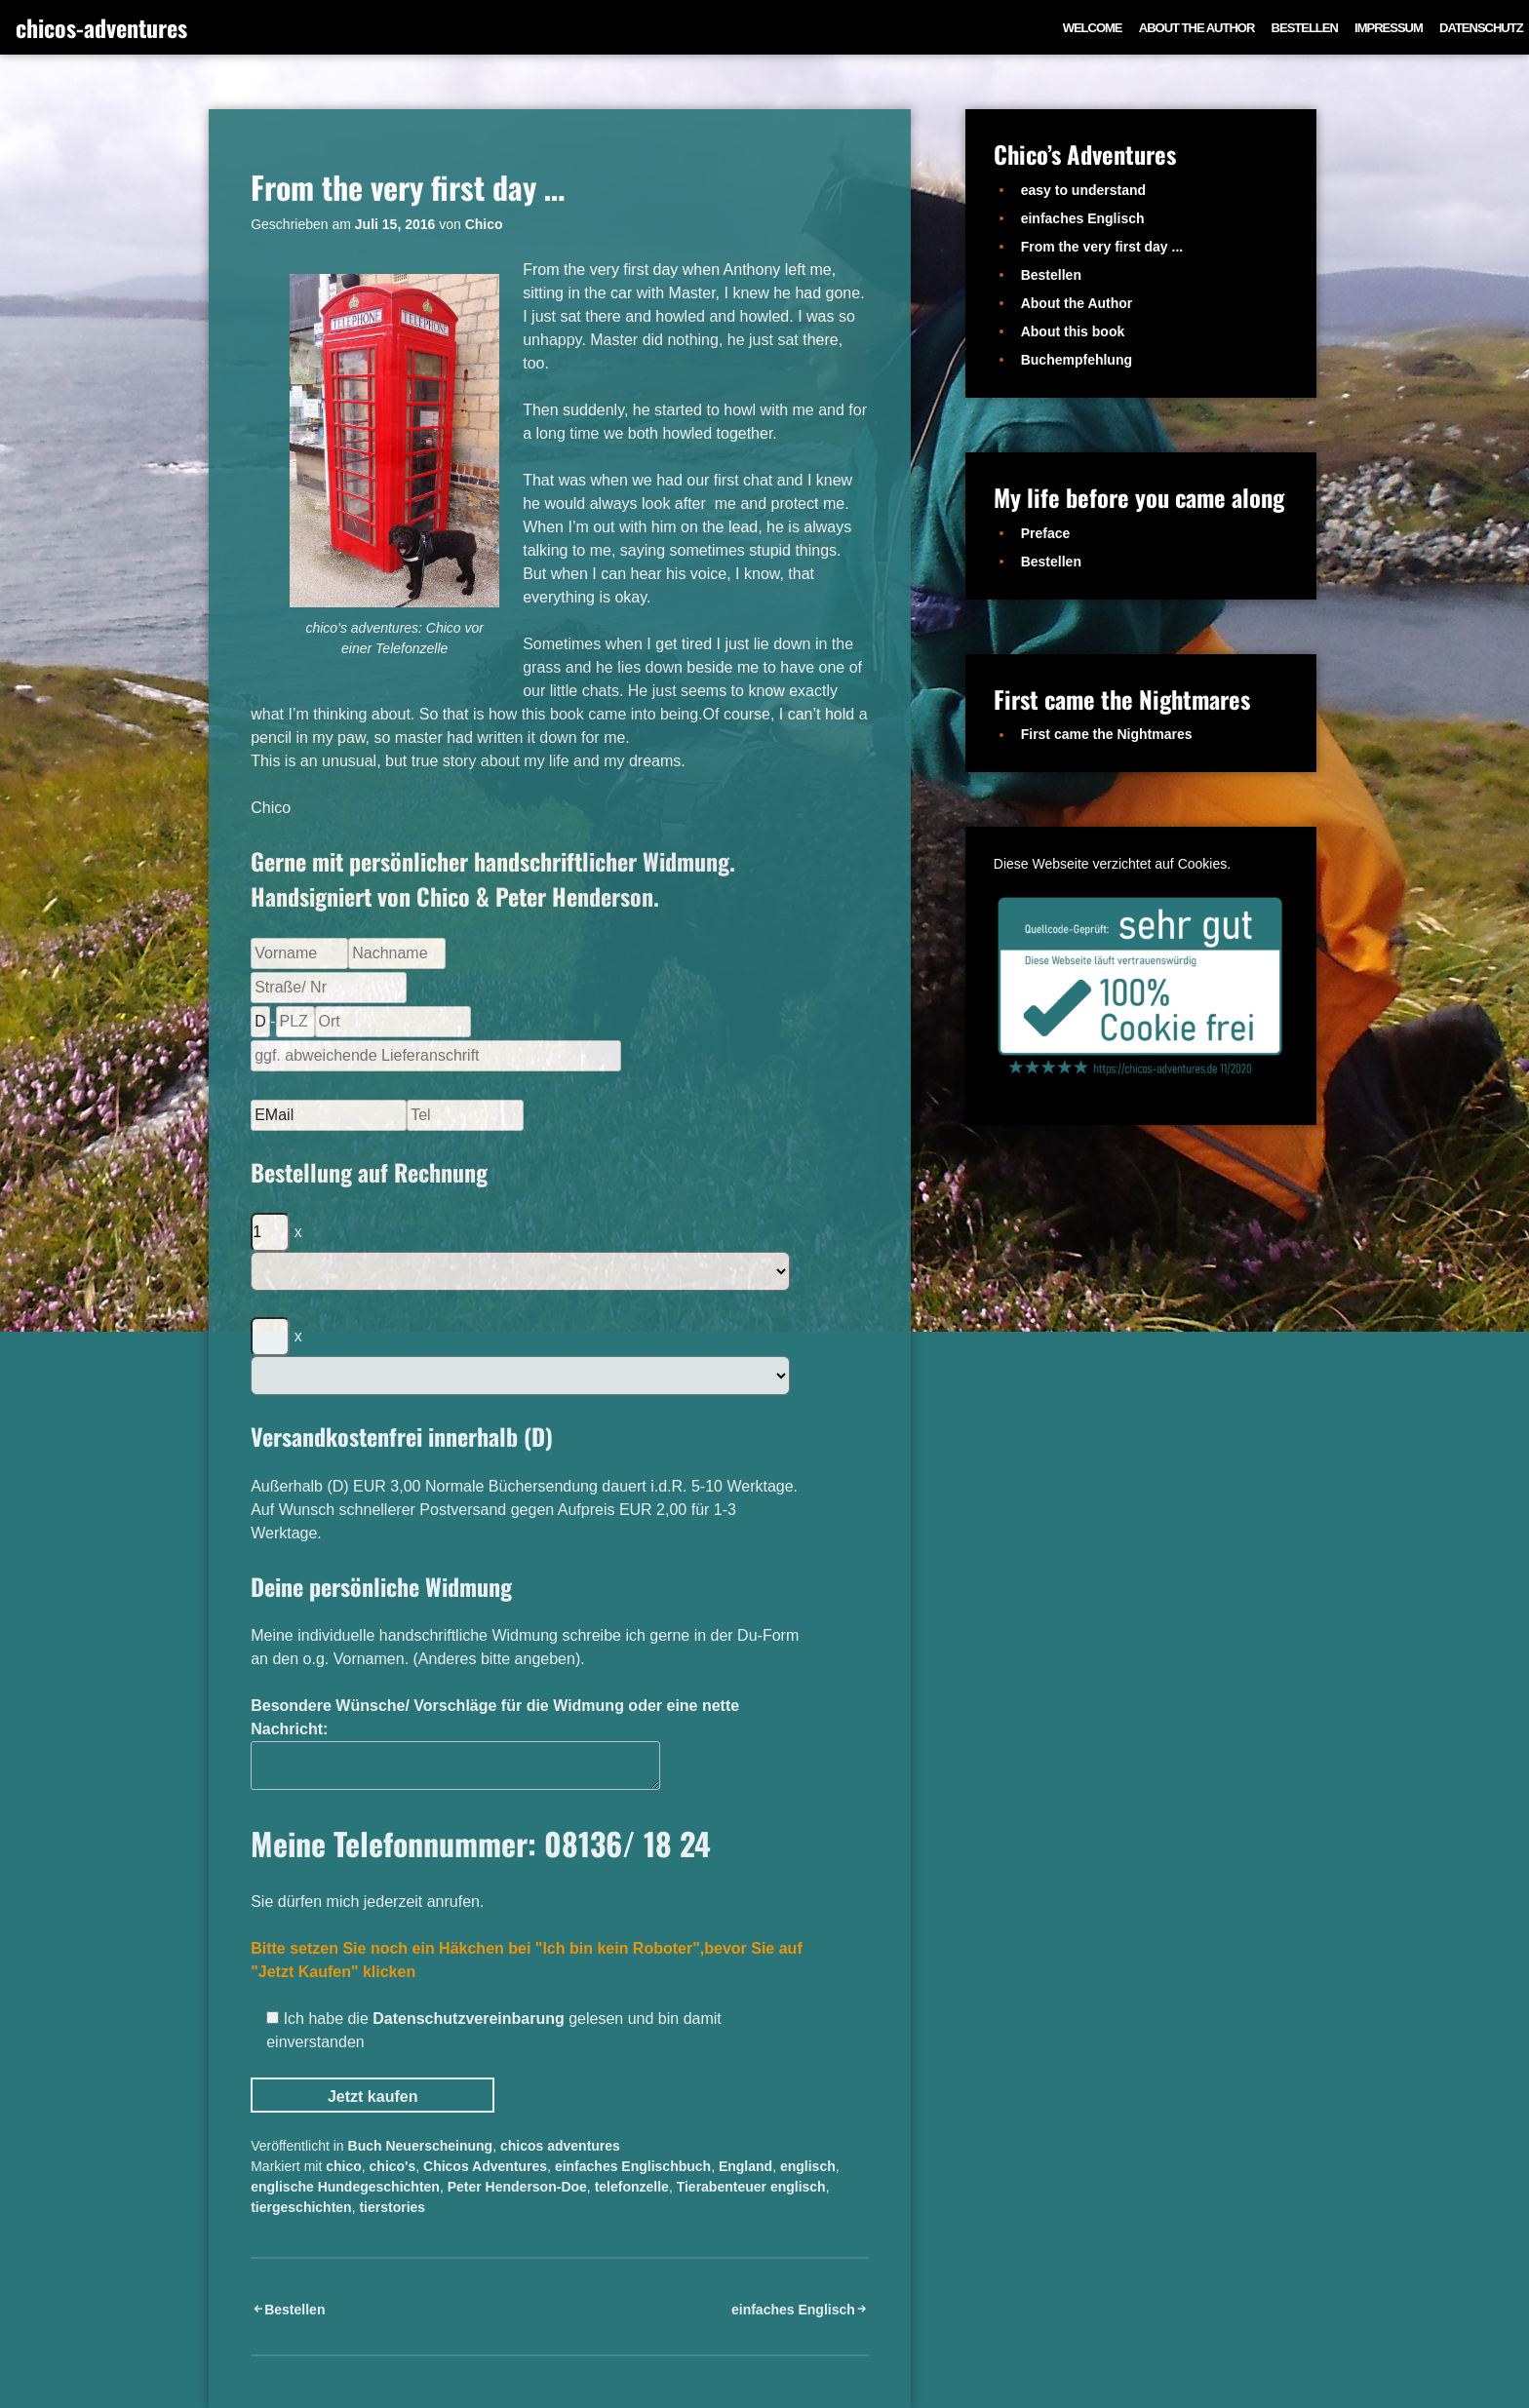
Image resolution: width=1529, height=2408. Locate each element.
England (745, 2166)
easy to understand (1083, 190)
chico (344, 2166)
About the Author (1197, 27)
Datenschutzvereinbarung (468, 2018)
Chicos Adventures (485, 2166)
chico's (393, 2166)
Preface (1046, 533)
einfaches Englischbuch (633, 2166)
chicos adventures (560, 2146)
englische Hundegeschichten (345, 2186)
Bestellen (1305, 27)
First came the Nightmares (1107, 734)
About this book (1073, 331)
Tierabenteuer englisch (751, 2186)
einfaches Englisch (793, 2309)
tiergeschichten (301, 2207)
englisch (808, 2166)
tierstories (392, 2207)
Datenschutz (1481, 27)
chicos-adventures (101, 27)
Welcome (1092, 27)
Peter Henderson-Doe (517, 2186)
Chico (484, 224)
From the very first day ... (1102, 246)
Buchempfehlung (1076, 360)
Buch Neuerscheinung (420, 2146)
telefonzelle (632, 2186)
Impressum (1388, 27)
